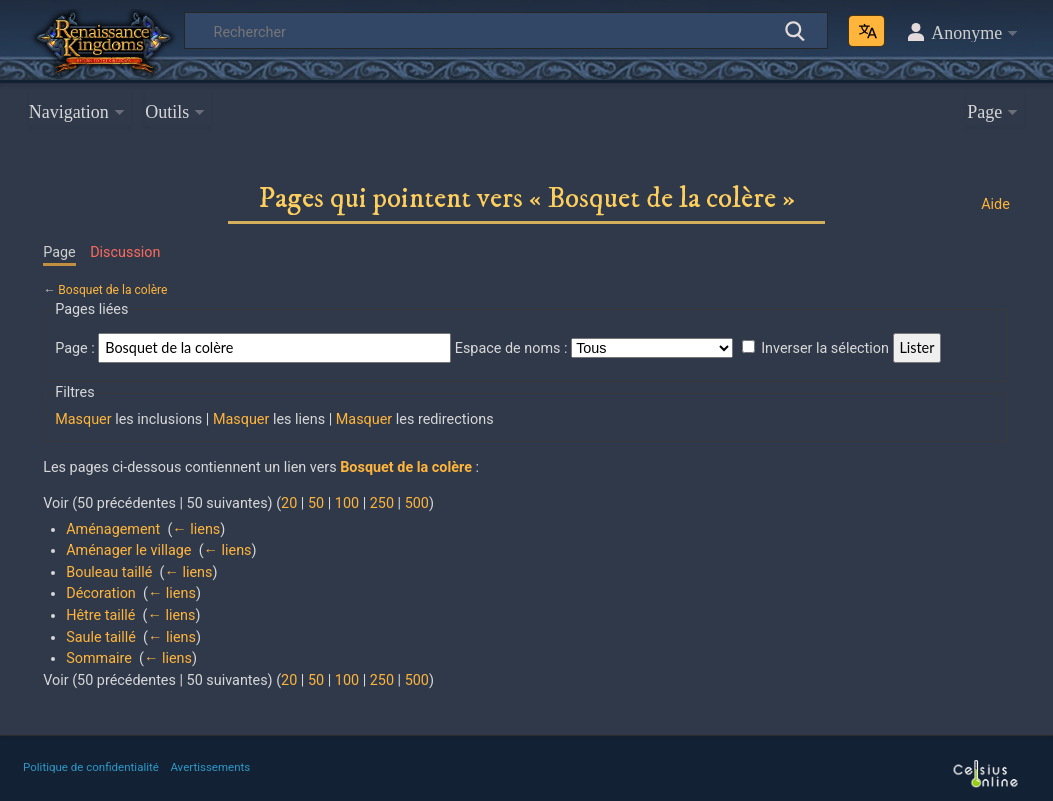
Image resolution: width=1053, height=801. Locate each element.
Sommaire (99, 658)
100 (347, 503)
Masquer (83, 419)
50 (316, 503)
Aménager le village (128, 550)
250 (382, 503)
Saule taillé (101, 637)
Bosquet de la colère (112, 290)
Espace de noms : (511, 348)
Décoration (101, 593)
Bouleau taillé (109, 572)
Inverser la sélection (825, 348)
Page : (75, 348)
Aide (995, 204)
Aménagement (113, 529)
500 (417, 503)
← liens (196, 529)
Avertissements (210, 767)
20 (289, 503)
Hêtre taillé (100, 615)
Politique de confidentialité (91, 767)
